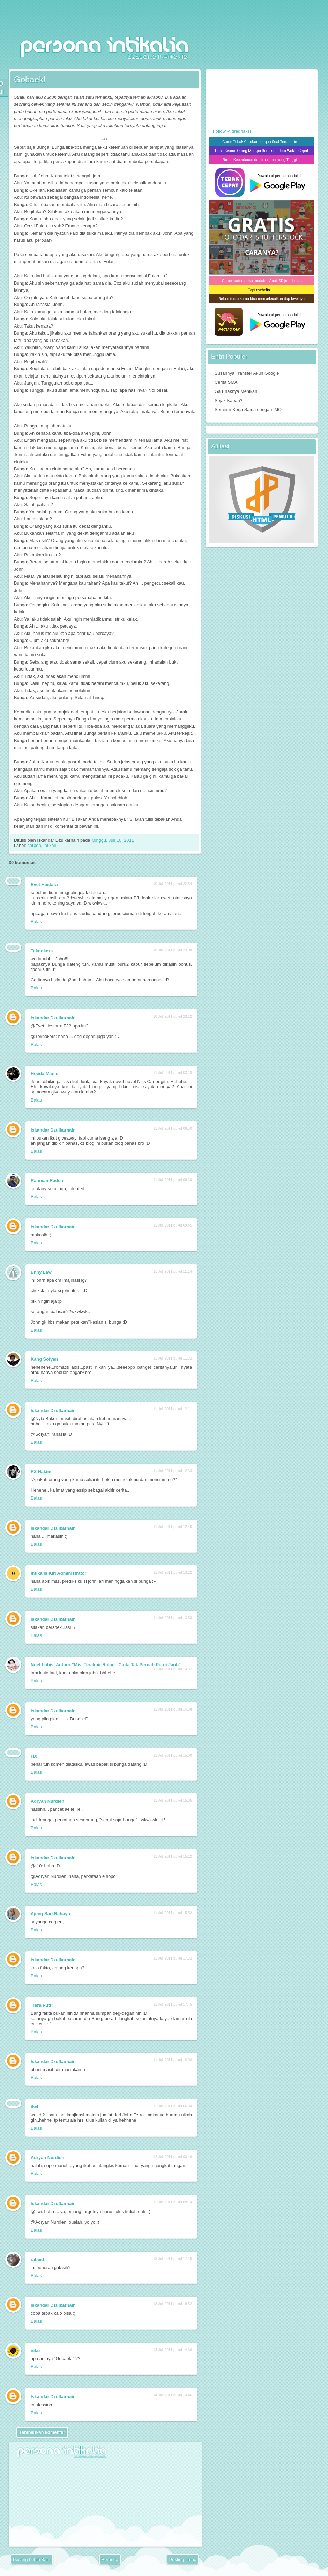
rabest (37, 2259)
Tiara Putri (42, 2005)
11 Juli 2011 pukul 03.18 (172, 1073)
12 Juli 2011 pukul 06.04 (172, 2106)
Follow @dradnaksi (232, 131)
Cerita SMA (226, 382)
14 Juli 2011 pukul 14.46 (172, 2395)
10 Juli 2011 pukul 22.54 (172, 884)
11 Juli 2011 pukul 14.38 (172, 1709)
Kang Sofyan (44, 1359)
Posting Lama (182, 2559)
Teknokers (42, 950)
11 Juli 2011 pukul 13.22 (172, 1572)
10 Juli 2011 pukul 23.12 (172, 1016)
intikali (50, 845)
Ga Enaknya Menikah (236, 391)
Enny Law (41, 1272)
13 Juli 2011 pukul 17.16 (172, 2259)
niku (35, 2350)
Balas (36, 921)
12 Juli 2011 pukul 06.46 (172, 2157)
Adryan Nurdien (47, 1801)
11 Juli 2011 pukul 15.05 (172, 1800)
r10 (34, 1756)
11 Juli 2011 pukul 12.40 (172, 1527)
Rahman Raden (47, 1180)
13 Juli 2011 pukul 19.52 (172, 2304)
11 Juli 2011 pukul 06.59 (172, 1128)
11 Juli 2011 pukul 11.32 (172, 1358)
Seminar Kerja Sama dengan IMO (248, 409)
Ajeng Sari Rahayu (50, 1913)
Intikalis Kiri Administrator (59, 1573)
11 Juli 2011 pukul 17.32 (172, 1958)
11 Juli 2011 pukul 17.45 (172, 2004)
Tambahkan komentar (42, 2432)
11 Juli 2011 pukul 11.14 (172, 1271)
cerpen (34, 845)
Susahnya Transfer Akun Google (247, 373)
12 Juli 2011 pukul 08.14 (172, 2202)
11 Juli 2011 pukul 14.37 (172, 1669)
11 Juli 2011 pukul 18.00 (172, 2060)
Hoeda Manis (44, 1073)
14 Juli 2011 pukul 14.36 (172, 2350)
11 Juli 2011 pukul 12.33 (172, 1471)
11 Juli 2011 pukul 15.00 (172, 1755)
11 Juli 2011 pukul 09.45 (172, 1225)
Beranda (110, 2559)
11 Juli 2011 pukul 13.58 (172, 1618)
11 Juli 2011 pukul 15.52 (172, 1913)
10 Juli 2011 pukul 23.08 (172, 950)
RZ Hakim (41, 1471)
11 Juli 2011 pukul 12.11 (172, 1409)
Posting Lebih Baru (32, 2559)
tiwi (34, 2106)
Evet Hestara (44, 884)
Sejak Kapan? (229, 400)
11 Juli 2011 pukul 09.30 (172, 1180)
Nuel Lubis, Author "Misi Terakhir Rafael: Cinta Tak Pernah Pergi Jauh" (106, 1664)
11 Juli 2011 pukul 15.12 (172, 1856)
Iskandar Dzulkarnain (53, 1017)
